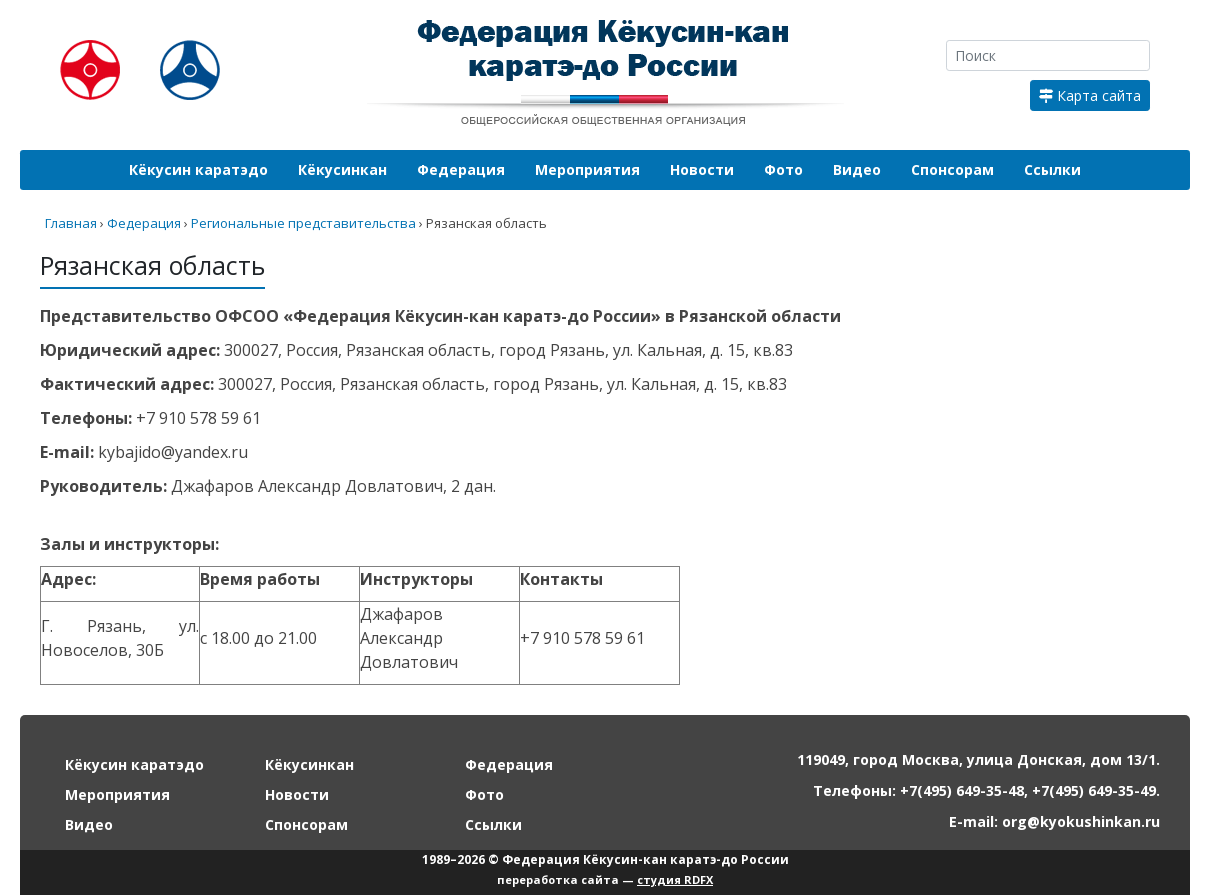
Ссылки (1052, 169)
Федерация (461, 169)
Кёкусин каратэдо (198, 169)
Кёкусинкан (342, 169)
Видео (857, 169)
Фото (783, 169)
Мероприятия (587, 169)
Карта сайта (1090, 95)
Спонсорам (952, 169)
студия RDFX (675, 879)
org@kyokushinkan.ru (1081, 821)
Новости (702, 169)
